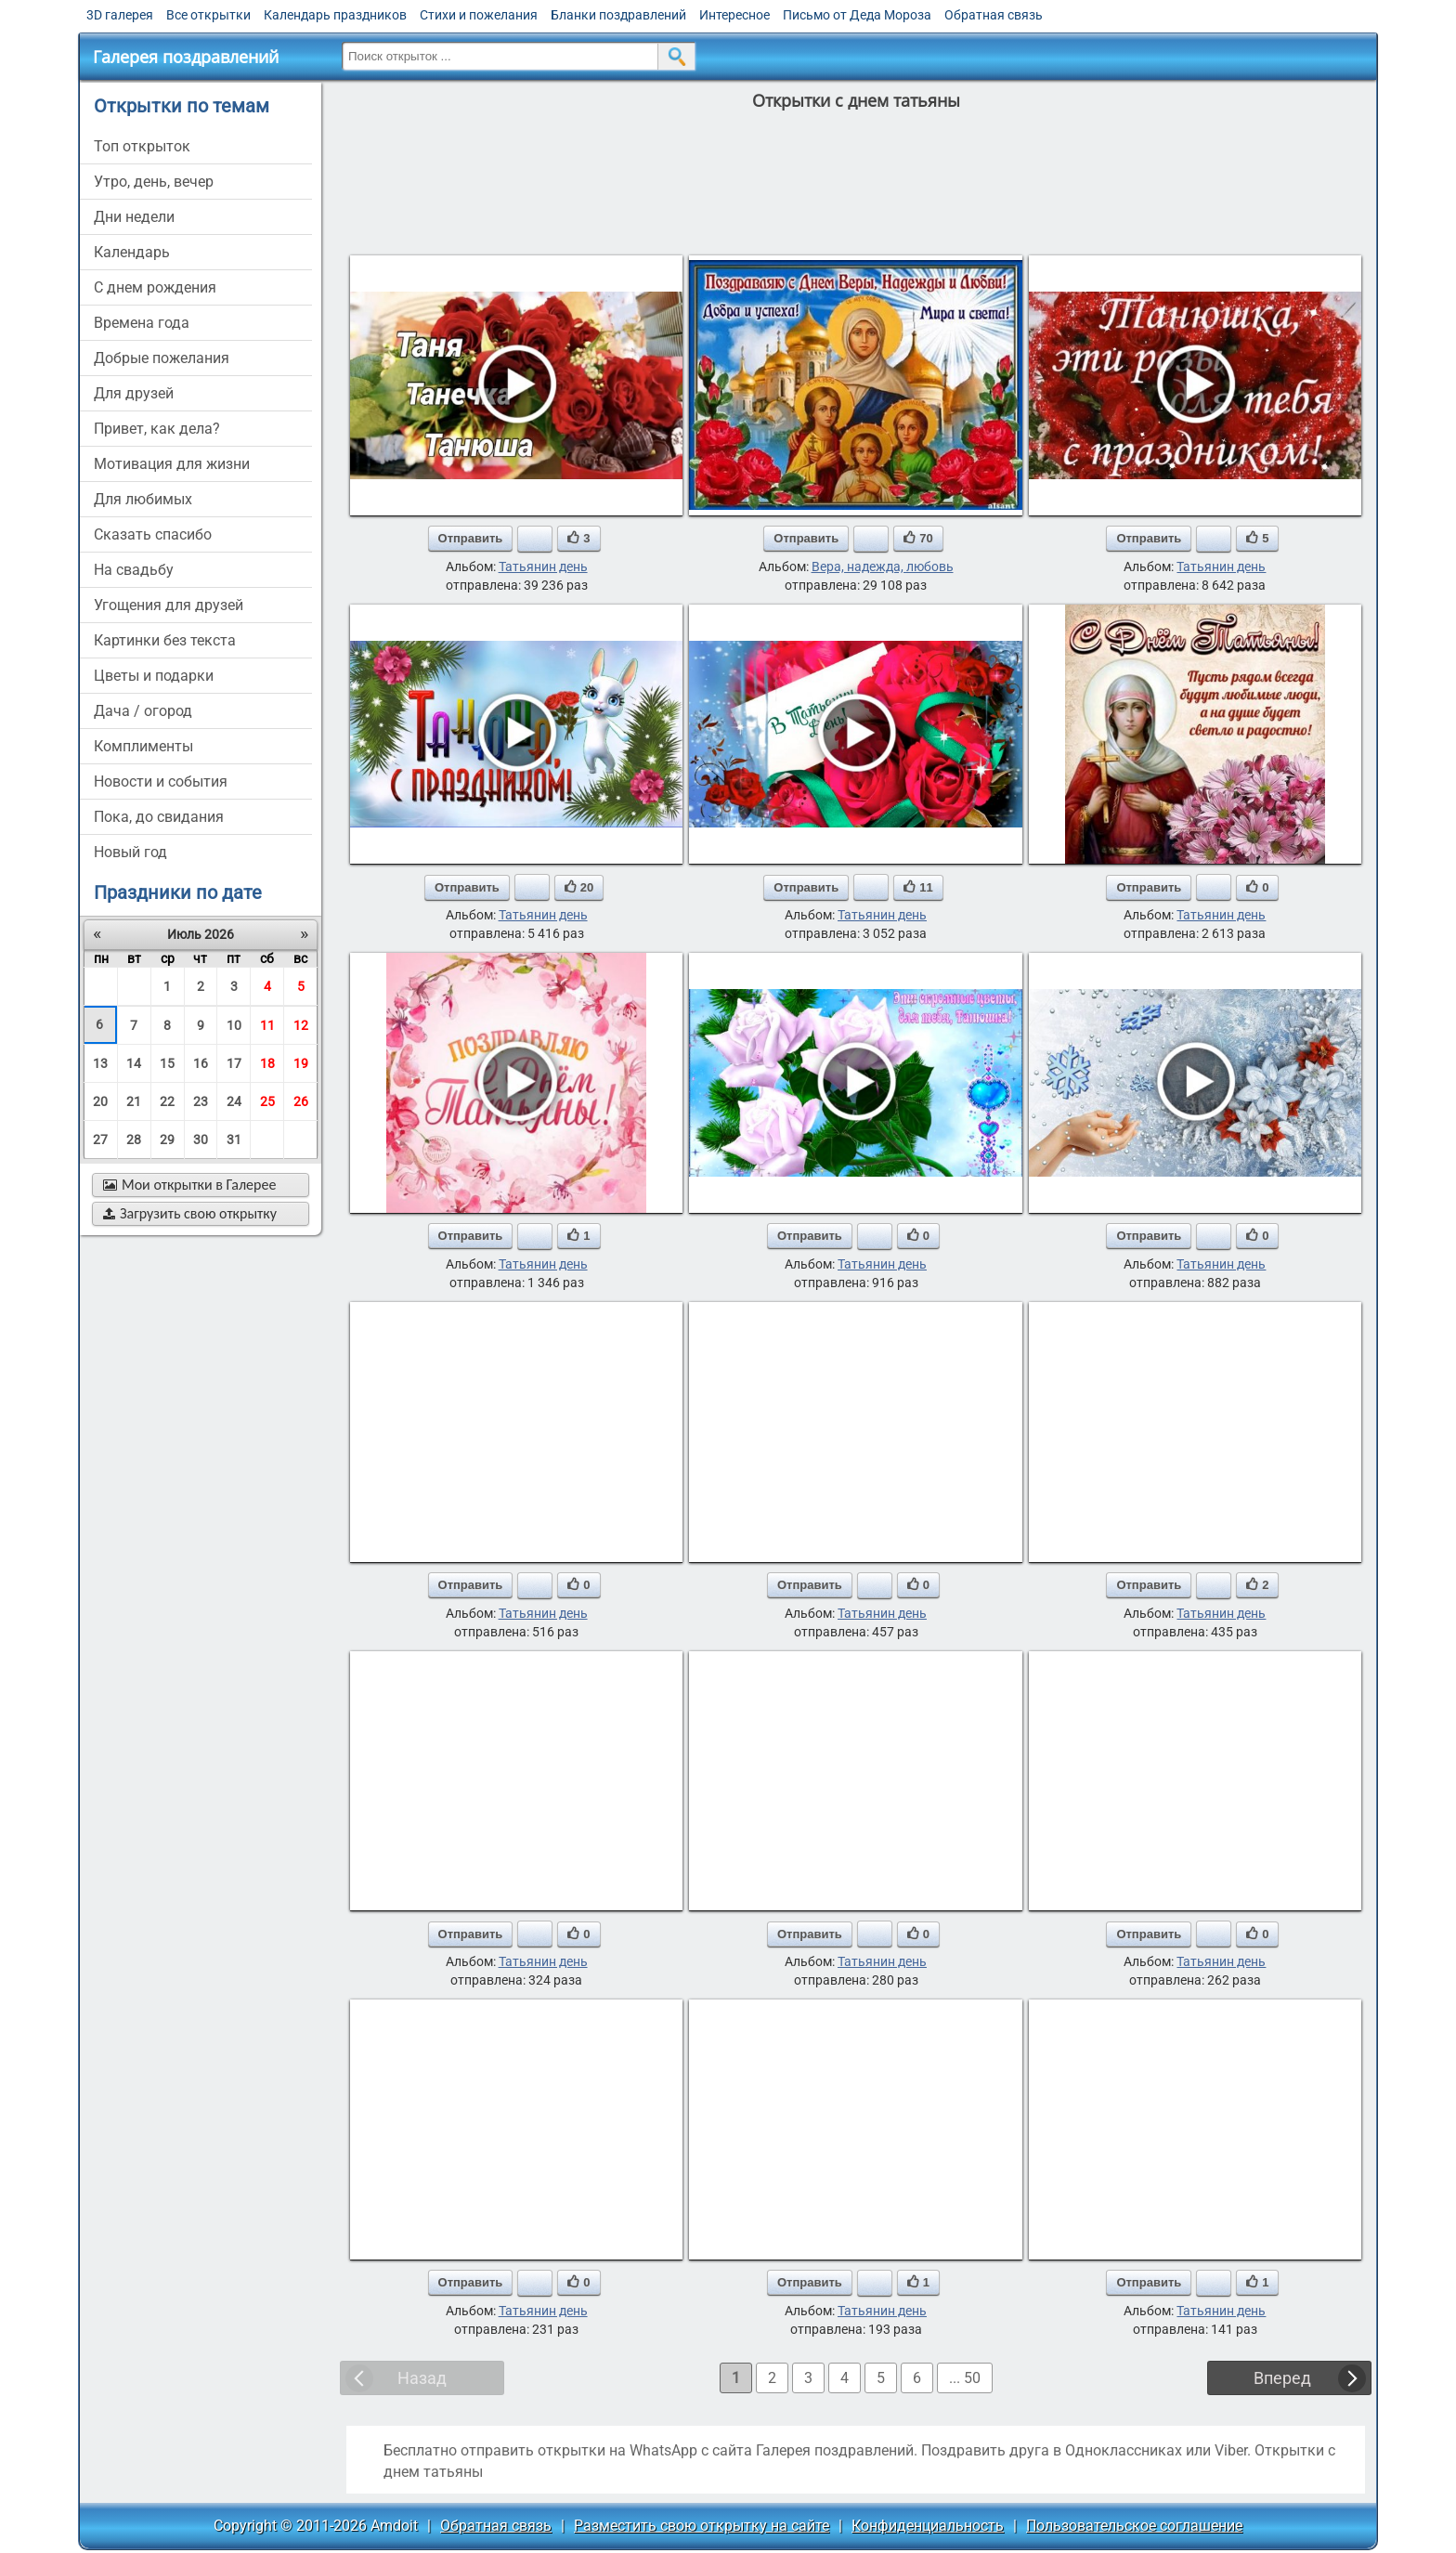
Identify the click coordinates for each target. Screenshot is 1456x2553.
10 (234, 1025)
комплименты (143, 746)
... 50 (965, 2378)
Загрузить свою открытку (190, 1213)
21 (133, 1101)
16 (200, 1063)
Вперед (1282, 2378)
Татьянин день (543, 566)
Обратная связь (993, 14)
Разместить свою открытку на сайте (701, 2525)
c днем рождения (155, 287)
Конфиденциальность (928, 2525)
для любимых (143, 499)
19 (300, 1063)
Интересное (734, 14)
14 (133, 1063)
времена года (141, 323)
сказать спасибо (153, 534)
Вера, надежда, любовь (883, 566)
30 (200, 1139)
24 (234, 1101)
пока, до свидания (159, 817)
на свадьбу (134, 570)
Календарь (132, 252)
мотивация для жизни (172, 464)
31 (234, 1139)
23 (200, 1101)
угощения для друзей (168, 605)
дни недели (134, 217)
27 (100, 1139)
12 (300, 1025)
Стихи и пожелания (479, 14)
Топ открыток (142, 146)
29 (167, 1139)
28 (133, 1139)
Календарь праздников (335, 14)
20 (100, 1101)
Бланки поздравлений (618, 14)
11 (267, 1025)
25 (267, 1101)
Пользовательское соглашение (1134, 2525)
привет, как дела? (157, 428)
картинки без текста (165, 640)
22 (167, 1101)
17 (234, 1063)
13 (100, 1063)
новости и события (161, 781)
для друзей (134, 393)
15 (167, 1063)
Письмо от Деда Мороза (857, 14)
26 (300, 1101)
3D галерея (119, 14)
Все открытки (208, 14)
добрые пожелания (161, 358)
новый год (130, 852)
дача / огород (143, 711)
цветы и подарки (154, 675)
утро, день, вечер (154, 181)
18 (267, 1063)
